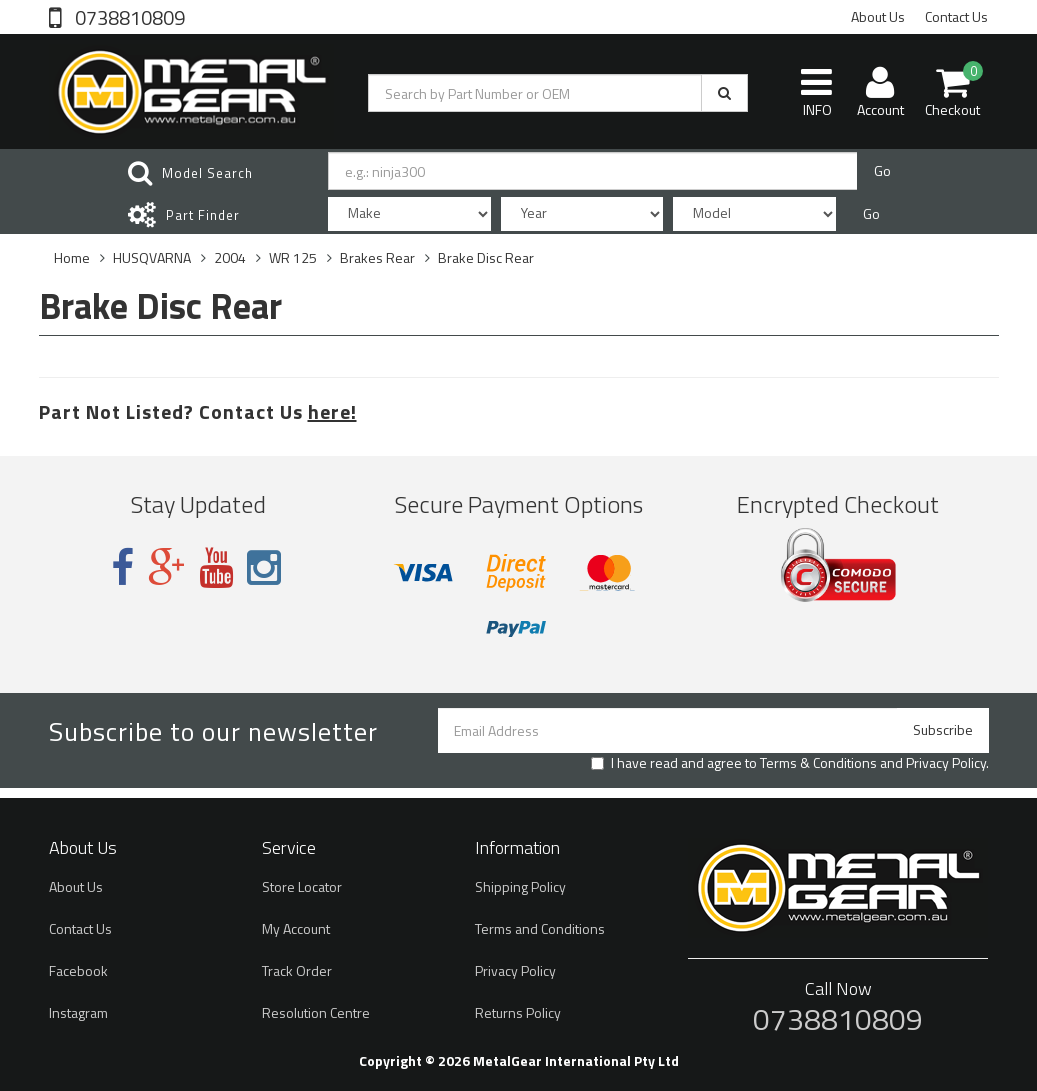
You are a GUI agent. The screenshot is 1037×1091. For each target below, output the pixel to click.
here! (332, 411)
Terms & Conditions (818, 762)
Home (72, 257)
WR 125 (293, 257)
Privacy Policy (946, 762)
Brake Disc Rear (486, 257)
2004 (230, 257)
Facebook (78, 970)
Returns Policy (518, 1012)
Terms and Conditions (540, 928)
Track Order (297, 970)
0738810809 (128, 16)
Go (882, 170)
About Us (878, 16)
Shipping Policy (520, 886)
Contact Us (956, 16)
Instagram (78, 1012)
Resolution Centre (316, 1012)
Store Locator (302, 886)
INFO (816, 92)
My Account (296, 928)
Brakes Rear (377, 257)
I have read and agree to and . (790, 763)
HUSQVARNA (152, 257)
